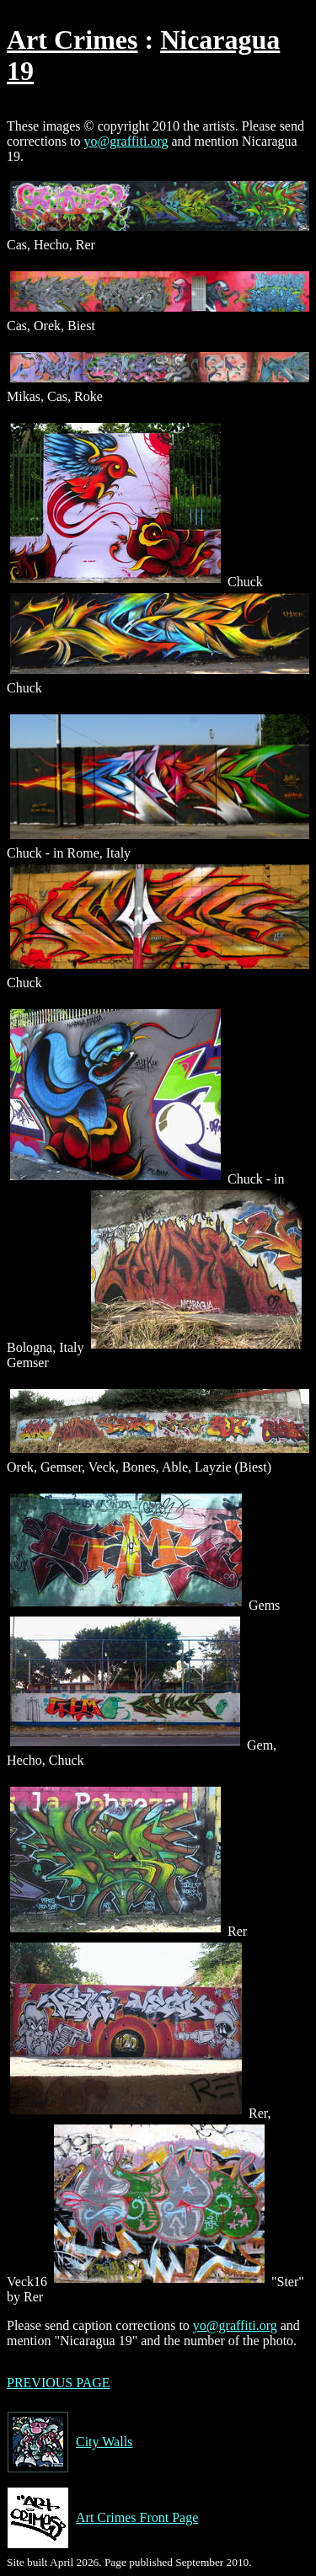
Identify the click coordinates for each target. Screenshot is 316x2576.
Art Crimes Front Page (102, 2518)
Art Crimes (72, 39)
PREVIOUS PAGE (58, 2383)
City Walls (69, 2442)
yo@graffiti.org (126, 141)
